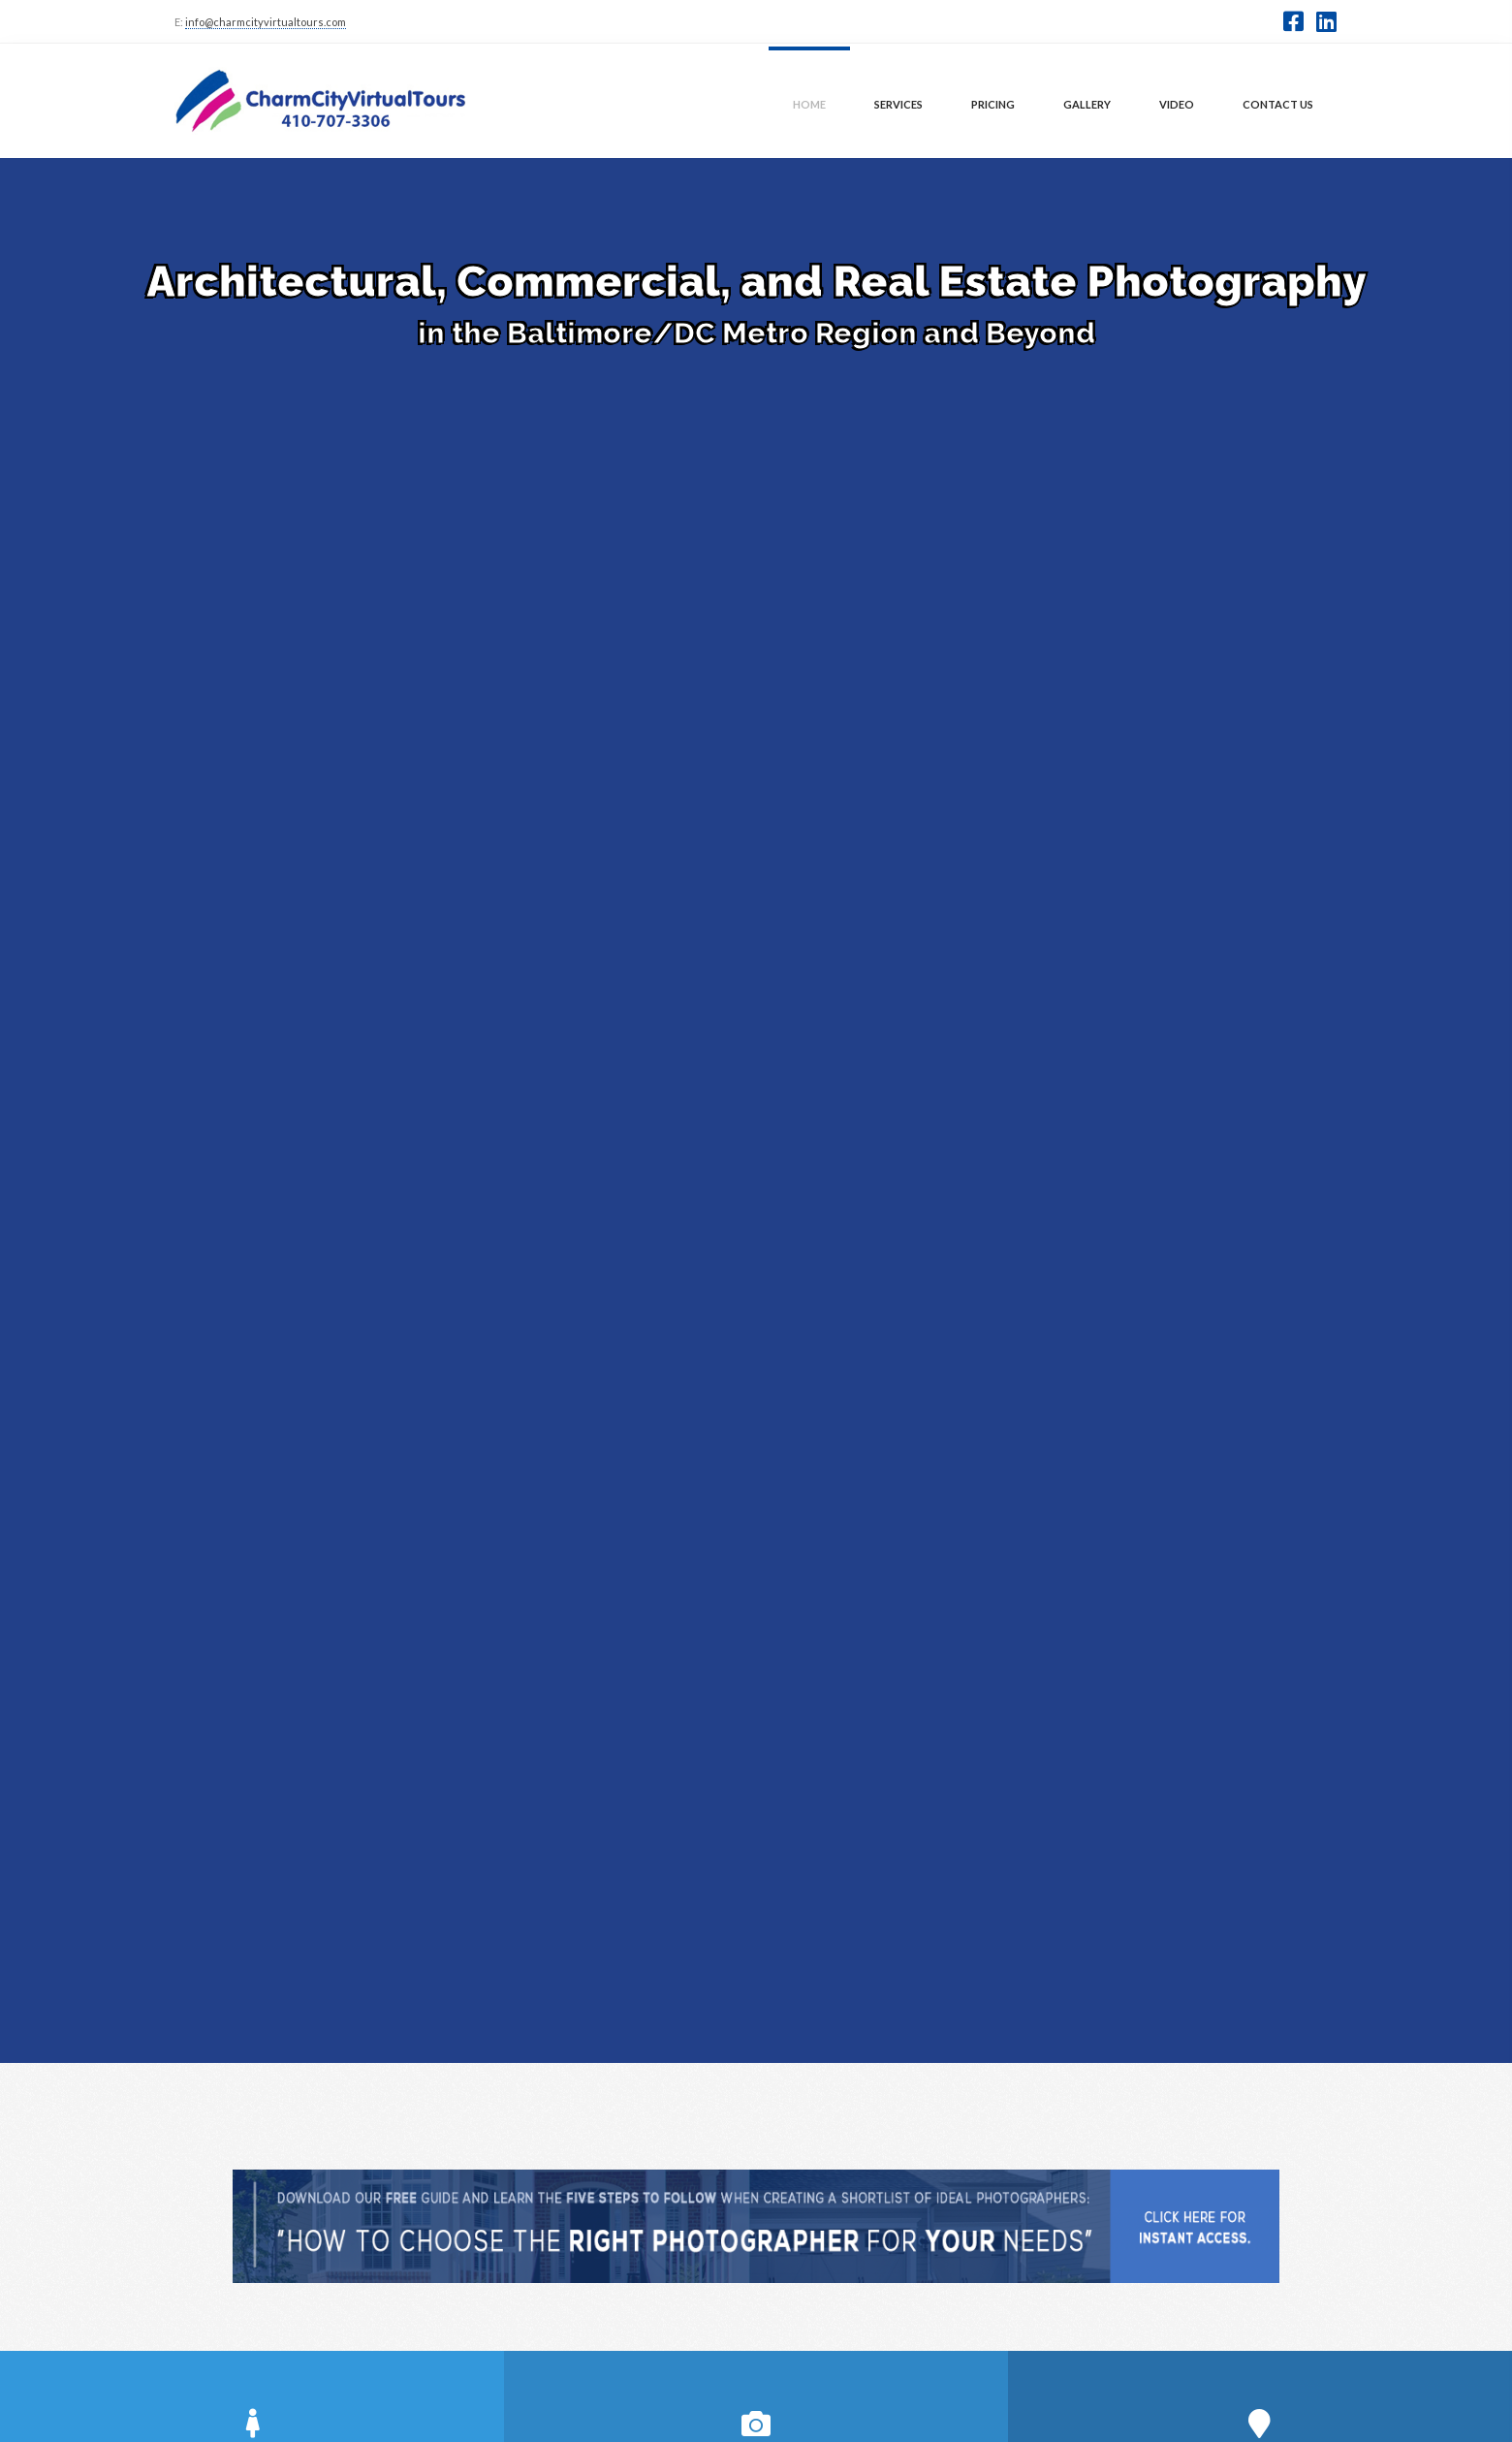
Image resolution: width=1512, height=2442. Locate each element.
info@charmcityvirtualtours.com (265, 22)
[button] (1293, 21)
